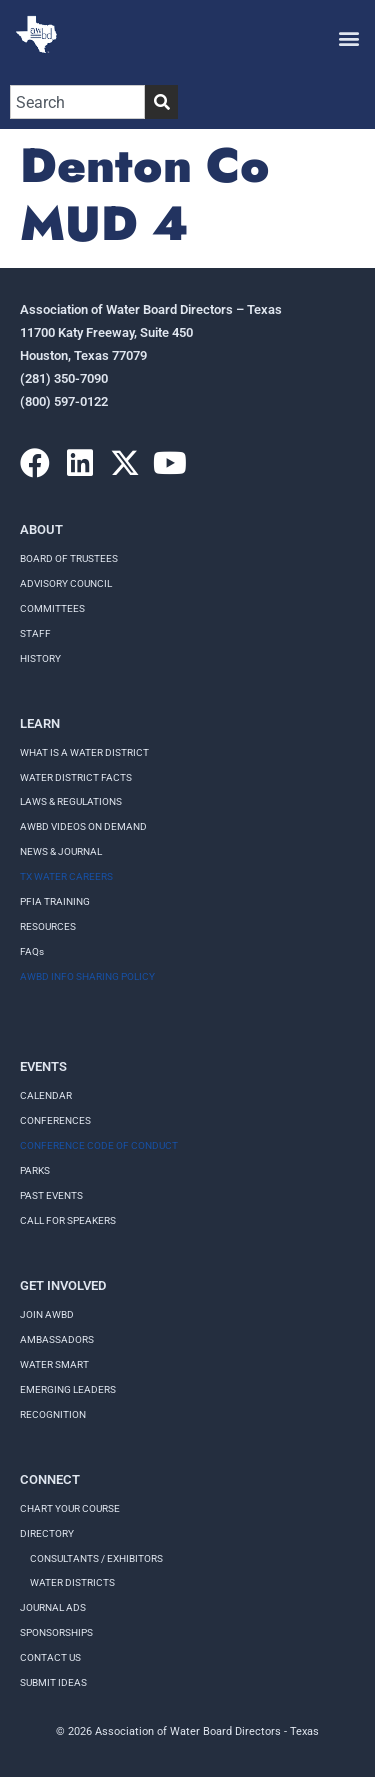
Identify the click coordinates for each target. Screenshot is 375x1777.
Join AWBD (47, 1314)
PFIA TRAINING (55, 901)
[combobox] (77, 102)
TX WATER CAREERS (66, 876)
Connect (50, 1479)
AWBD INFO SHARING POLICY (87, 976)
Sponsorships (56, 1632)
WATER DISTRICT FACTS (76, 777)
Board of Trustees (69, 558)
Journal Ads (53, 1607)
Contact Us (50, 1657)
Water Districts (72, 1582)
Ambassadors (57, 1339)
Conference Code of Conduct (99, 1145)
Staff (35, 633)
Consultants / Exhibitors (96, 1558)
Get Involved (63, 1285)
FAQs (32, 951)
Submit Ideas (53, 1682)
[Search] (161, 102)
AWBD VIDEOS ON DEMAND (83, 826)
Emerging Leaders (68, 1389)
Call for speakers (68, 1220)
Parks (35, 1170)
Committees (52, 608)
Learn (40, 723)
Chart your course (70, 1508)
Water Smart (54, 1364)
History (40, 658)
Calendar (46, 1095)
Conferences (55, 1120)
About (41, 529)
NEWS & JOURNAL (61, 851)
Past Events (51, 1195)
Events (43, 1066)
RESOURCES (48, 926)
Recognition (53, 1414)
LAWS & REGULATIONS (71, 801)
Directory (47, 1533)
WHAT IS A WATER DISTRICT (84, 752)
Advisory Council (66, 583)
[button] (348, 37)
